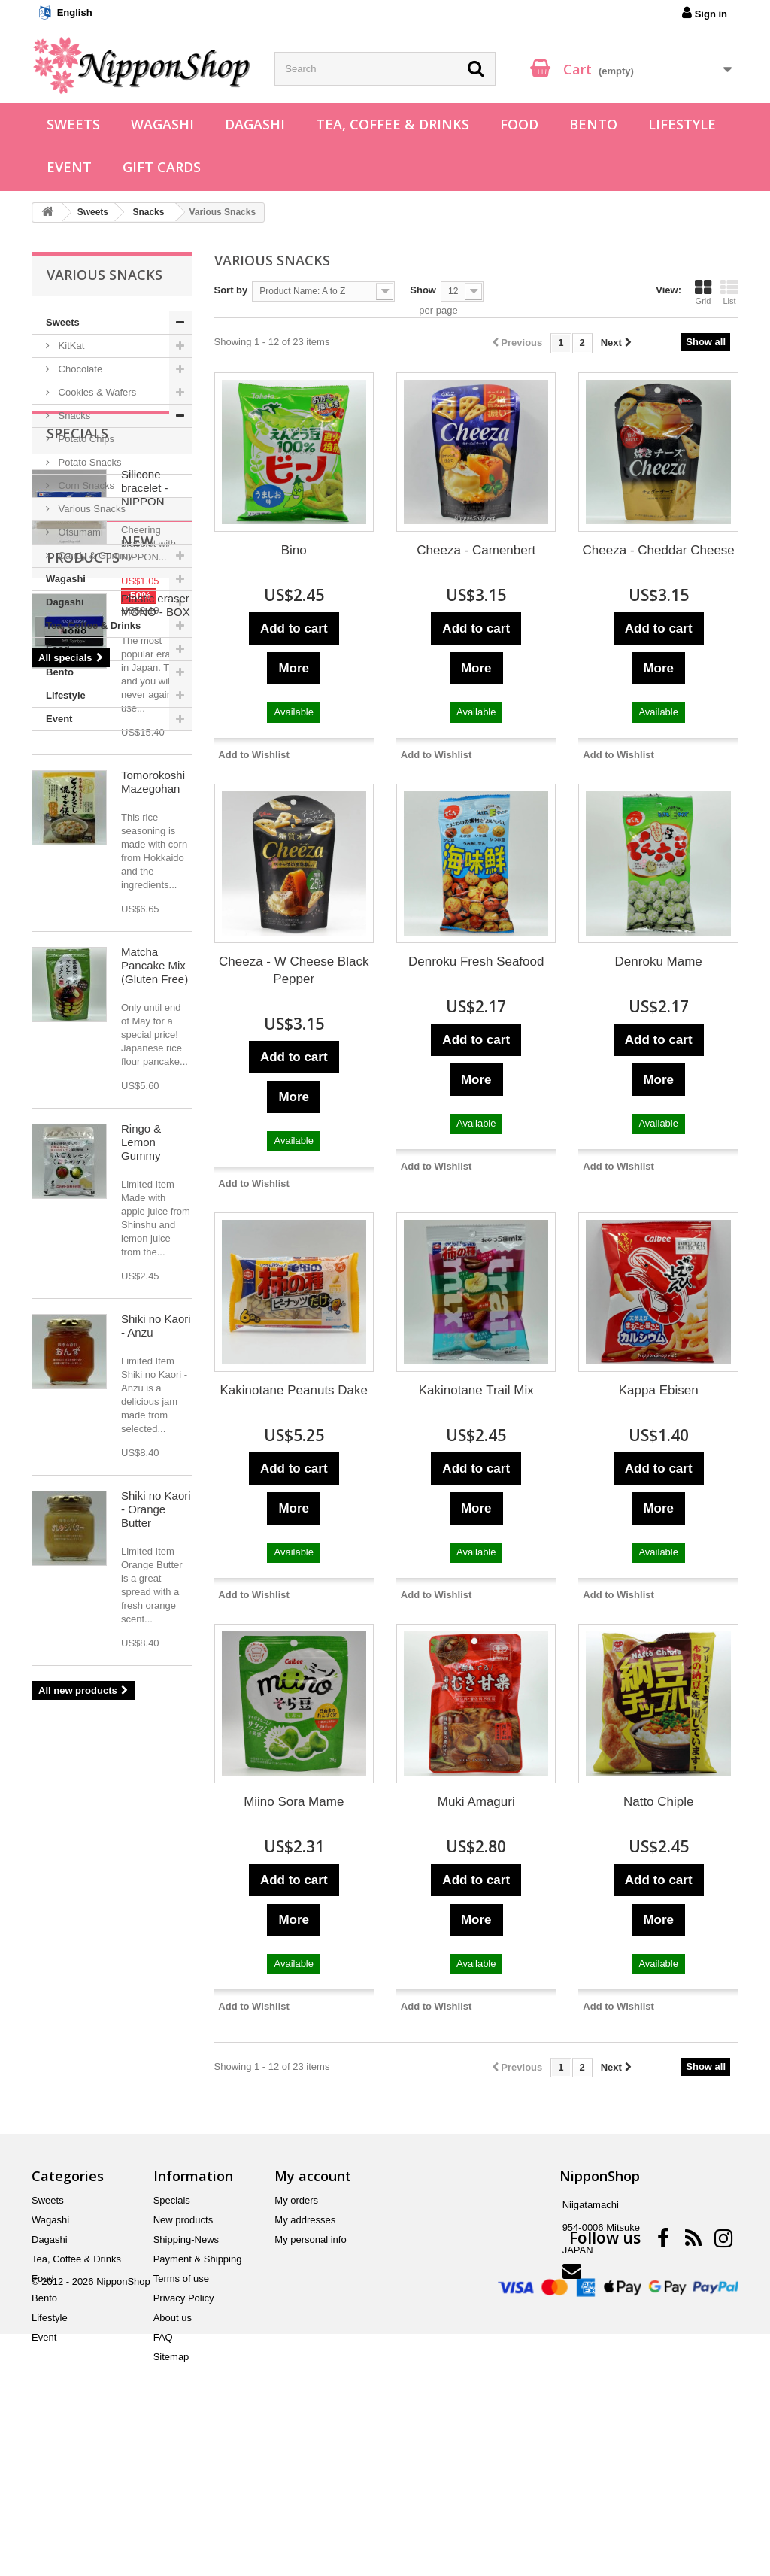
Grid (703, 291)
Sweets (73, 124)
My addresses (304, 2344)
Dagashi (255, 124)
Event (69, 167)
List (729, 291)
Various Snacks (91, 508)
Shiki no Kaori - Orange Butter (156, 2007)
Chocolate (79, 369)
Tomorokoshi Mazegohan (153, 1280)
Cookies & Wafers (96, 392)
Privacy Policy (183, 2422)
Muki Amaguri (476, 1802)
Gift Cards (162, 167)
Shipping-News (186, 2363)
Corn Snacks (85, 485)
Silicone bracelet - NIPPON (144, 831)
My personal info (310, 2363)
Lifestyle (682, 124)
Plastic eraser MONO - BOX (155, 1103)
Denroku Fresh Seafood (476, 961)
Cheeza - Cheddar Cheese (659, 550)
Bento (593, 124)
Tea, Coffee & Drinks (392, 124)
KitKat (70, 345)
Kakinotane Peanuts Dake (294, 1390)
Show (423, 290)
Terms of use (181, 2402)
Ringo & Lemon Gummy (141, 1640)
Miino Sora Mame (294, 1802)
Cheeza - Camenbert (476, 550)
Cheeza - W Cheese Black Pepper (293, 970)
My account (312, 2300)
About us (172, 2441)
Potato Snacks (88, 462)
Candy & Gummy (94, 555)
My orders (296, 2324)
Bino (294, 550)
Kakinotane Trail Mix (476, 1390)
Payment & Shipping (197, 2383)
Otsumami (79, 532)
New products (101, 1055)
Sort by (231, 290)
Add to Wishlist (254, 754)
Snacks (73, 415)
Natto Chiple (658, 1802)
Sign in (704, 13)
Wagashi (162, 124)
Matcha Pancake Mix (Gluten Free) (154, 1463)
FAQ (163, 2461)
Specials (77, 776)
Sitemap (171, 2480)
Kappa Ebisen (659, 1390)
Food (519, 124)
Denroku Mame (658, 961)
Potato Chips (85, 439)
